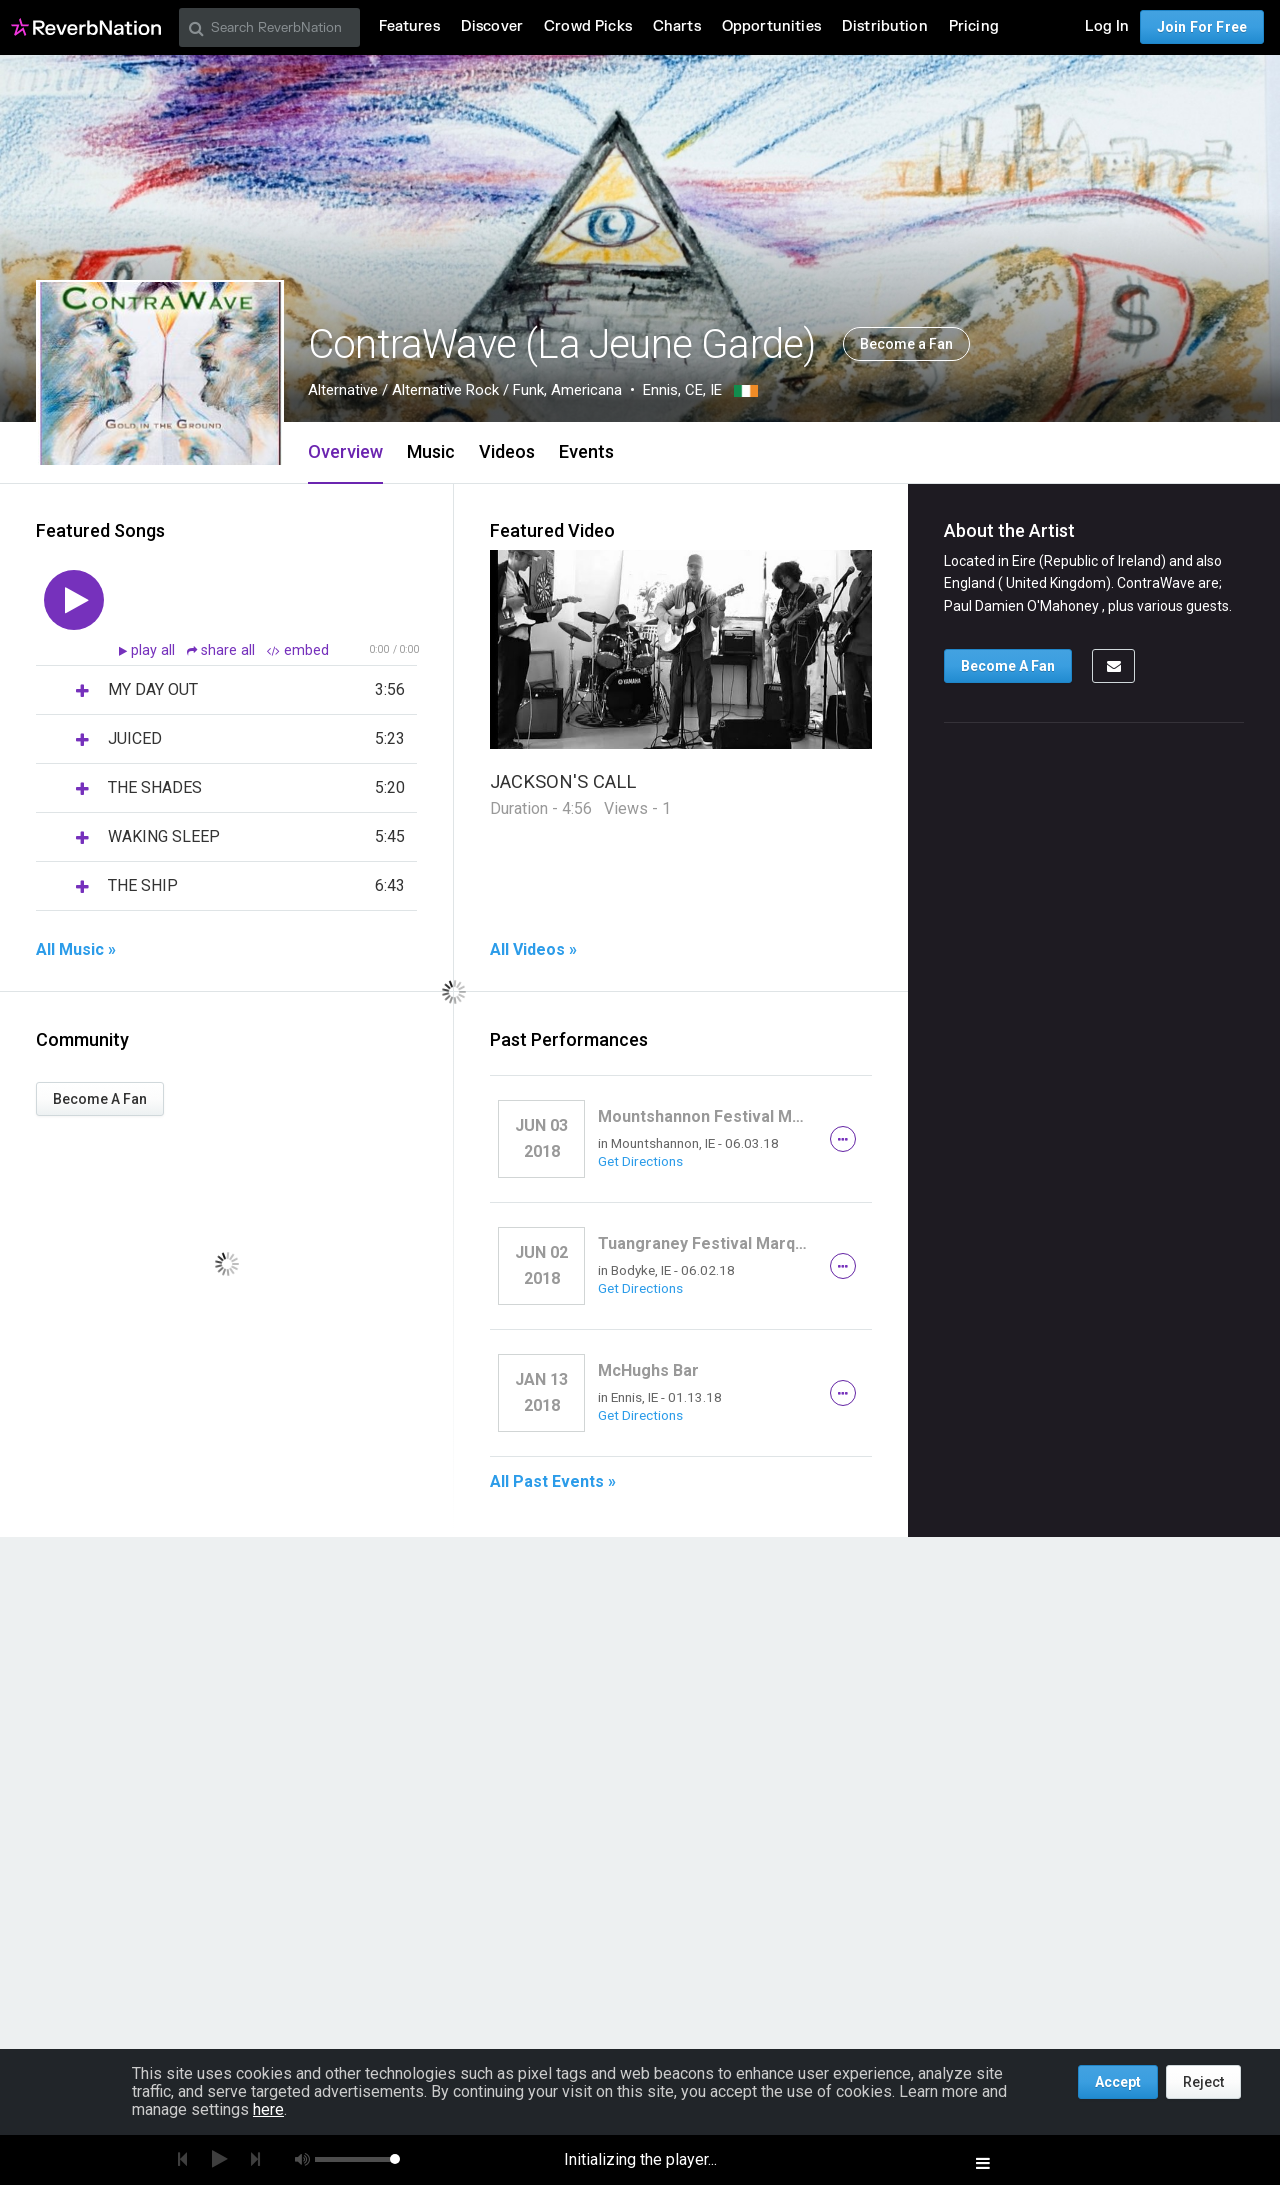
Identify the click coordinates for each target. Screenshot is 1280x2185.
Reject (1203, 2082)
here (268, 2109)
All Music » (76, 950)
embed (298, 650)
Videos (507, 451)
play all (155, 650)
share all (223, 650)
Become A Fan (100, 1099)
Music (431, 451)
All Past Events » (553, 1482)
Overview (345, 451)
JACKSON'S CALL (563, 781)
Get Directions (640, 1161)
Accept (1118, 2082)
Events (586, 451)
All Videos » (533, 950)
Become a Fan (906, 344)
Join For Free (1202, 27)
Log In (1107, 26)
